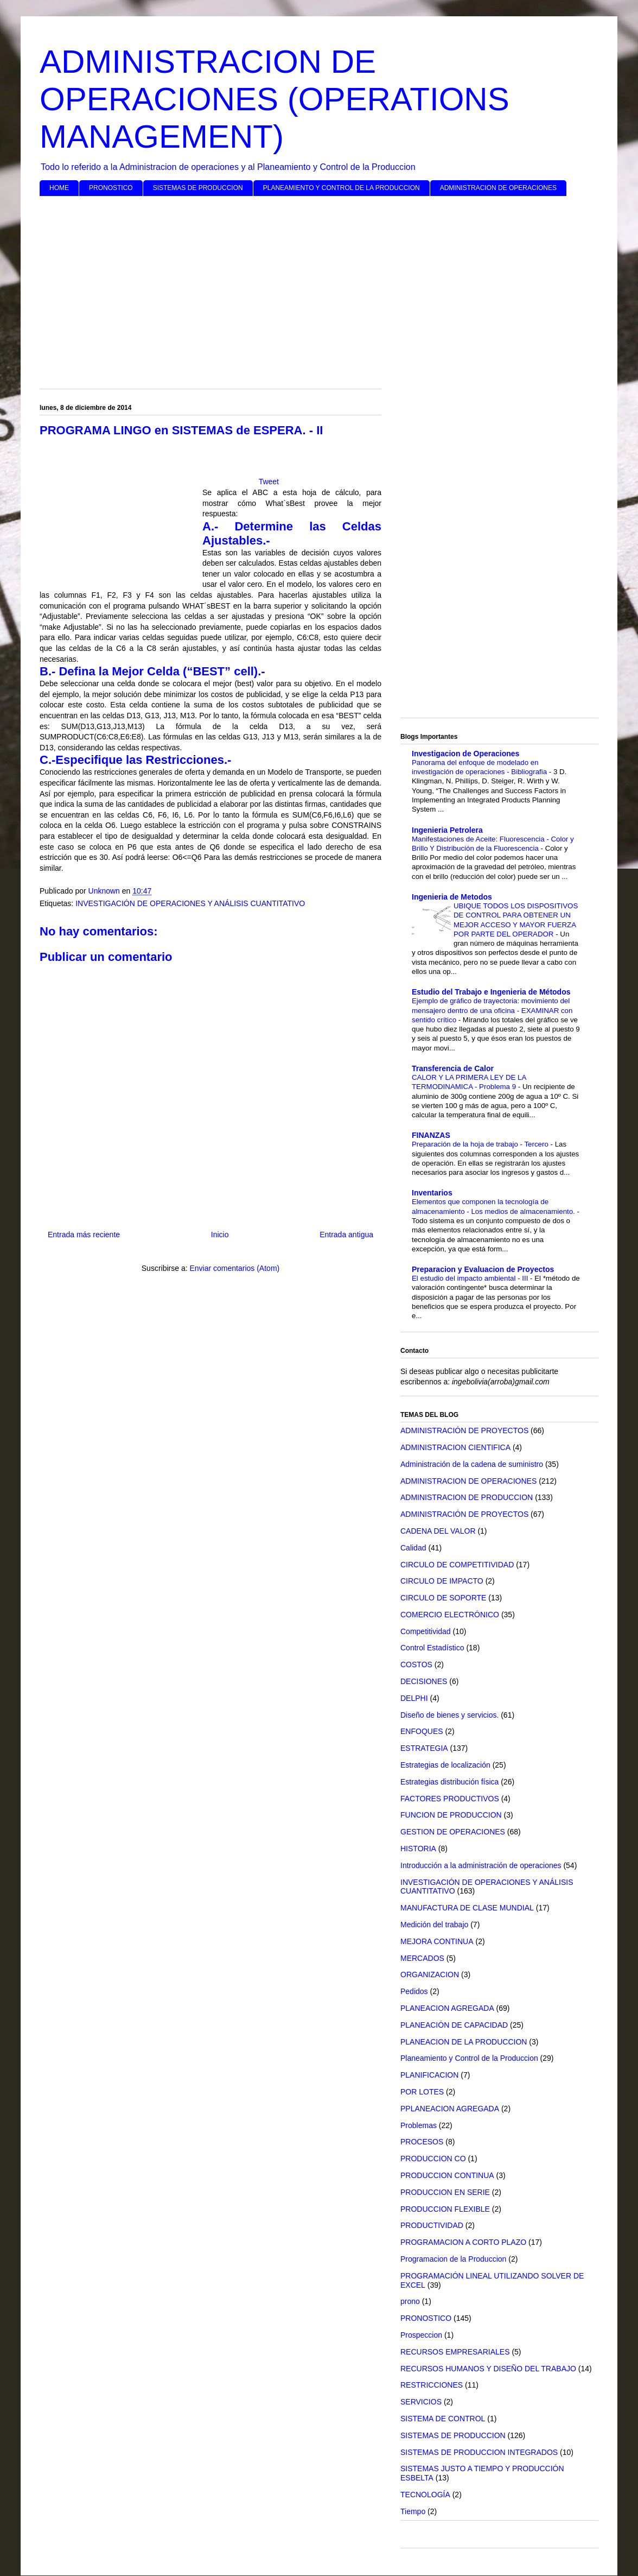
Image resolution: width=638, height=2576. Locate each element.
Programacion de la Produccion (453, 2259)
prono (410, 2301)
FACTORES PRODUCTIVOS (449, 1798)
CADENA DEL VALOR (438, 1531)
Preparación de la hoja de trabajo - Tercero (481, 1144)
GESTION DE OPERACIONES (452, 1831)
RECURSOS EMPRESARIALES (455, 2351)
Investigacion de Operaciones (465, 753)
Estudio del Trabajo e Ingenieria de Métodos (491, 992)
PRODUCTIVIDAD (431, 2225)
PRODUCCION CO (433, 2158)
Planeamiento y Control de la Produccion (469, 2058)
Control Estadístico (432, 1647)
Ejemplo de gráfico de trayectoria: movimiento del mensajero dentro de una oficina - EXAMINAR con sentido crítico (492, 1010)
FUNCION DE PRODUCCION (451, 1815)
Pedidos (414, 1991)
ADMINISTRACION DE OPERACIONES (498, 188)
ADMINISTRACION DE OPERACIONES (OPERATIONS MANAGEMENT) (274, 99)
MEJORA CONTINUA (437, 1941)
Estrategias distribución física (449, 1781)
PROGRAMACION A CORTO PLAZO (463, 2242)
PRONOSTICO (111, 188)
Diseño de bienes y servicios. (449, 1715)
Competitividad (425, 1631)
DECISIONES (423, 1681)
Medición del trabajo (434, 1924)
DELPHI (414, 1698)
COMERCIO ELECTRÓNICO (449, 1614)
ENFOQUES (421, 1731)
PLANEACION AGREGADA (447, 2008)
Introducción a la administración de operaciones (481, 1865)
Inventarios (432, 1192)
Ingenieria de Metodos (452, 897)
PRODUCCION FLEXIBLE (445, 2209)
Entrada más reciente (84, 1234)
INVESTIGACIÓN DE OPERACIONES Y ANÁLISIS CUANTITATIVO (190, 903)
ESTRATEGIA (424, 1748)
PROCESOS (421, 2141)
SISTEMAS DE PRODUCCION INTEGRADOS (479, 2452)
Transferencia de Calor (453, 1068)
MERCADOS (422, 1958)
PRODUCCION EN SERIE (445, 2192)
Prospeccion (421, 2335)
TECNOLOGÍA (425, 2494)
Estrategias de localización (445, 1765)
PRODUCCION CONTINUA (447, 2175)
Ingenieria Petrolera (447, 830)
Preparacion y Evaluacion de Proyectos (483, 1269)
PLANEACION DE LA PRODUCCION (463, 2041)
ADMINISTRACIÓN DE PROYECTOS (464, 1430)
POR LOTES (422, 2091)
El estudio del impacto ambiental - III (471, 1278)
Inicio (220, 1234)
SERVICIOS (421, 2401)
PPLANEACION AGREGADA (449, 2108)
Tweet (269, 481)
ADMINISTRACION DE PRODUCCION (466, 1497)
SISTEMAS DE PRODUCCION (198, 188)
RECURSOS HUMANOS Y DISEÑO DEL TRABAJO (488, 2368)
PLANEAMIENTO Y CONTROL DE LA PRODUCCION (341, 188)
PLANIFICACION (429, 2075)
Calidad (413, 1547)
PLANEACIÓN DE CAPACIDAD (454, 2025)
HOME (59, 188)
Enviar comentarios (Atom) (234, 1268)
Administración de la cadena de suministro (471, 1464)
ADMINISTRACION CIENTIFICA (455, 1447)
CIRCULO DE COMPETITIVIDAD (457, 1564)
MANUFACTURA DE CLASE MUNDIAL (467, 1907)
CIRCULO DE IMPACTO (441, 1581)
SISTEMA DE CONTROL (442, 2418)
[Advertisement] (319, 288)
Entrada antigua (346, 1234)
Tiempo (412, 2511)
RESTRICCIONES (431, 2385)
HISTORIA (418, 1848)
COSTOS (416, 1664)
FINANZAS (431, 1135)
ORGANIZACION (429, 1974)
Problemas (418, 2125)
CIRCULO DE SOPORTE (443, 1597)
